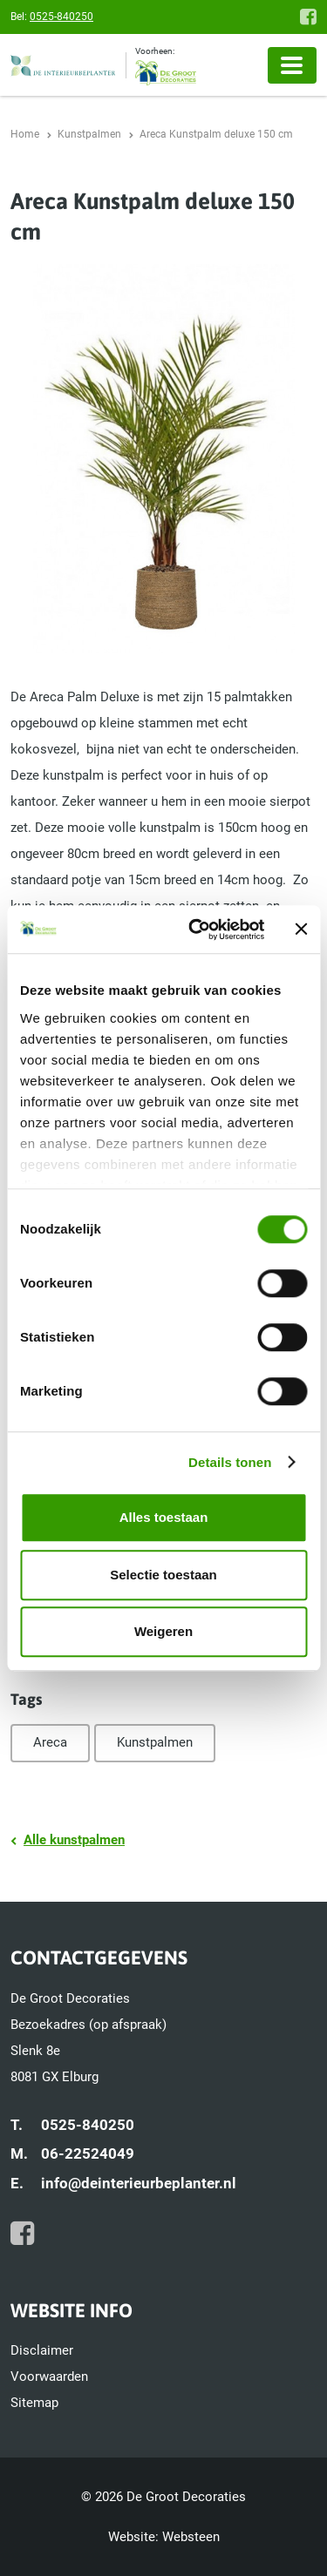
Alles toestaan (163, 1517)
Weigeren (163, 1631)
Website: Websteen (164, 2537)
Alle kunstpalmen (74, 1840)
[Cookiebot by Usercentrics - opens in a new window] (197, 929)
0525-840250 (61, 16)
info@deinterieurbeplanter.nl (138, 2183)
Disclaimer (41, 2350)
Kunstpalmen (155, 1742)
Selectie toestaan (163, 1574)
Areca (50, 1742)
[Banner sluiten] (301, 929)
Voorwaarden (49, 2376)
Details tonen (229, 1462)
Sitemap (34, 2402)
